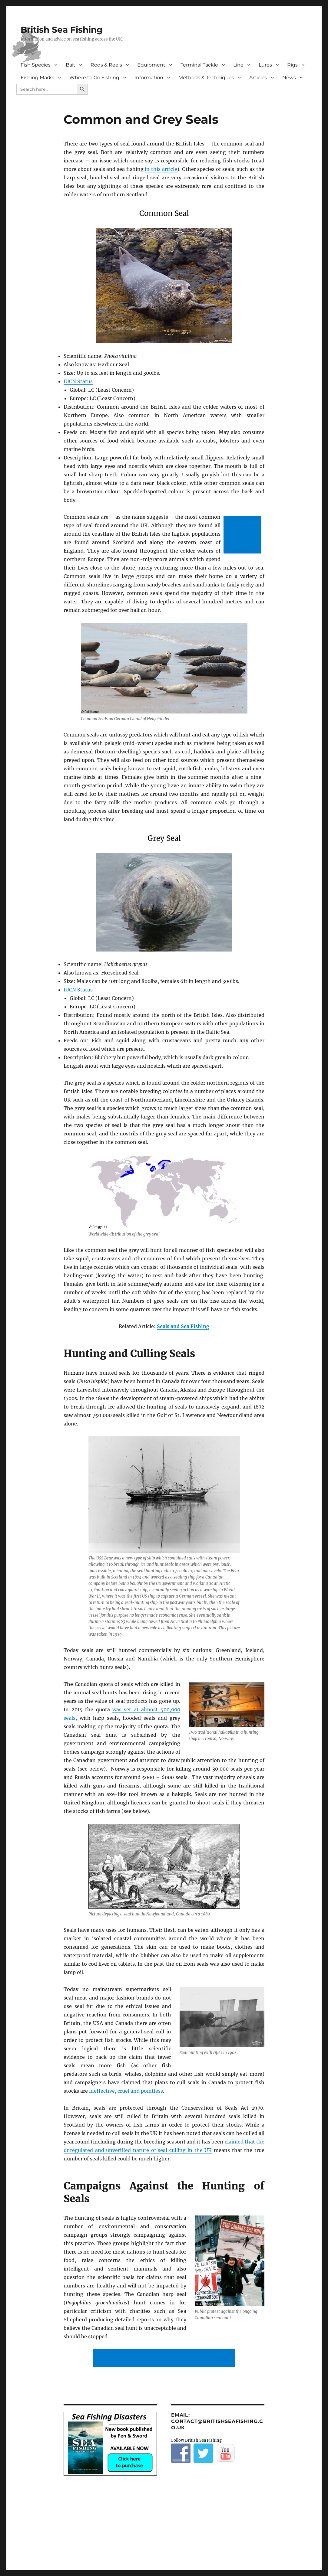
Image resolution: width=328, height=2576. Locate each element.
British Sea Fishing (62, 29)
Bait (70, 65)
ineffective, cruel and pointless (126, 2091)
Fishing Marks (37, 77)
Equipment (151, 65)
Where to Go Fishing (94, 77)
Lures (265, 65)
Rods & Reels (106, 65)
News (289, 77)
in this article (161, 169)
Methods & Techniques (206, 77)
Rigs (292, 65)
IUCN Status (78, 381)
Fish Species (36, 65)
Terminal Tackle (199, 65)
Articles (258, 77)
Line (238, 65)
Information (148, 77)
